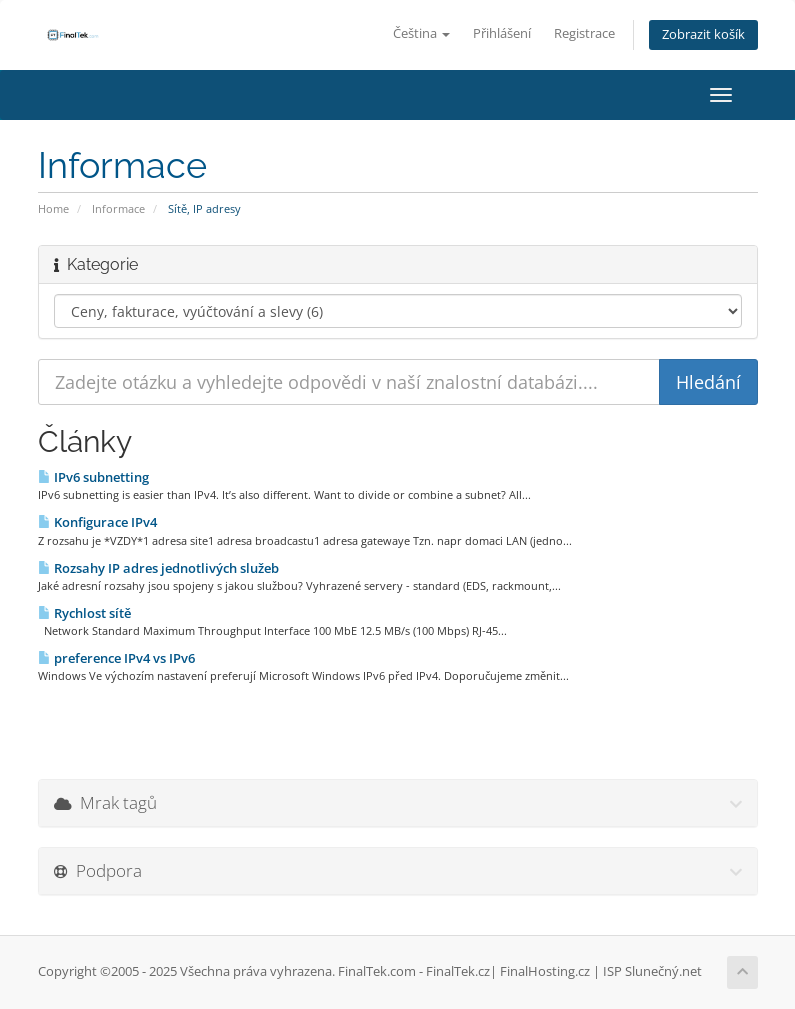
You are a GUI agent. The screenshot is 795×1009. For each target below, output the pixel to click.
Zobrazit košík (703, 34)
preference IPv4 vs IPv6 (116, 658)
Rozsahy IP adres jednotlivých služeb (158, 568)
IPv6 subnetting (93, 477)
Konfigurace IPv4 (97, 522)
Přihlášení (502, 33)
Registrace (584, 33)
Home (53, 208)
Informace (118, 208)
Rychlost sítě (84, 613)
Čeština (421, 33)
